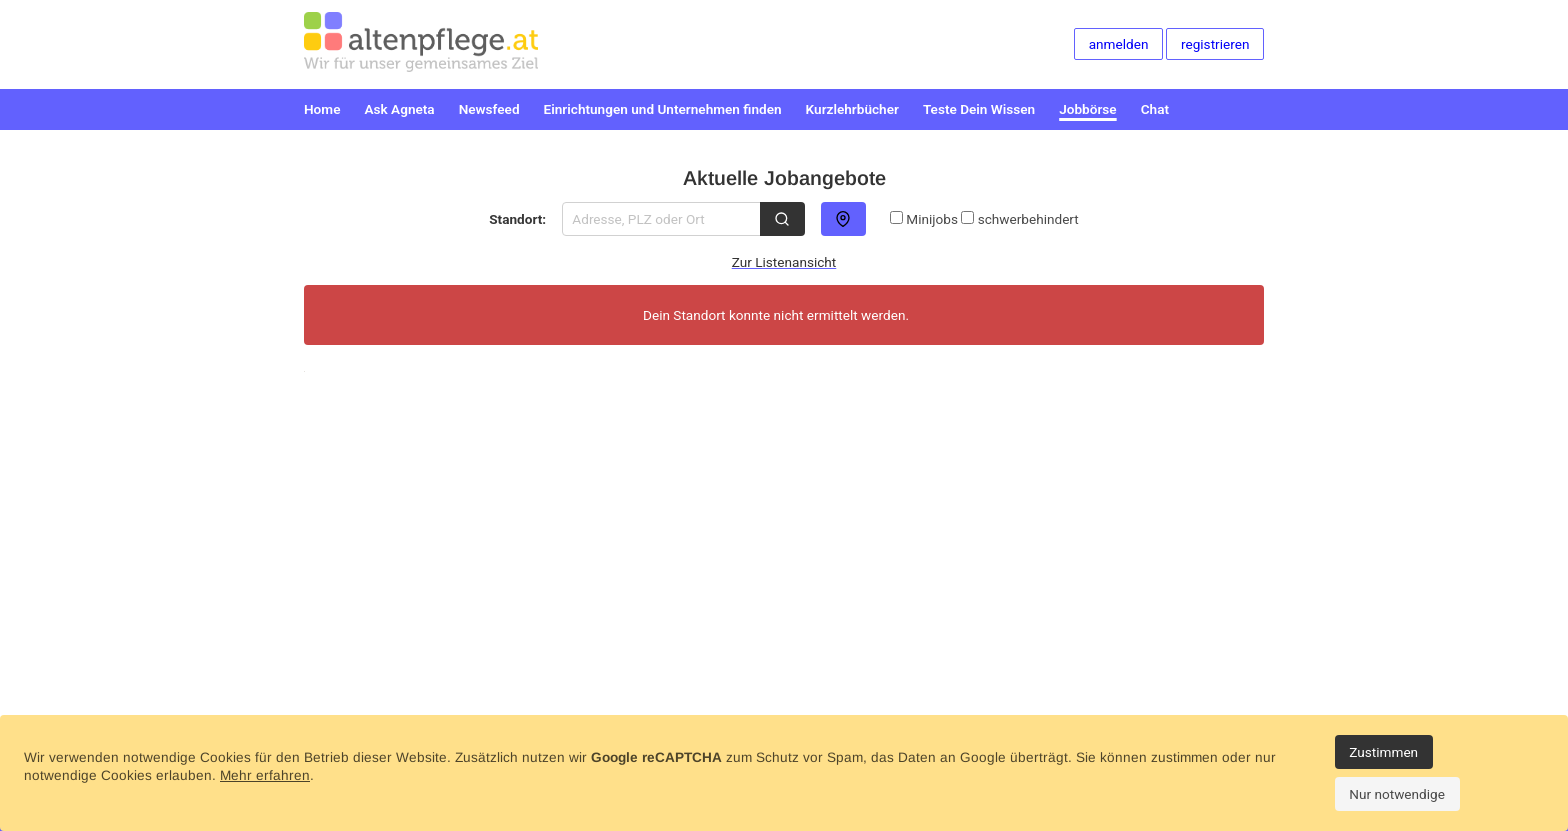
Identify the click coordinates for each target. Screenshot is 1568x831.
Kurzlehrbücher (852, 109)
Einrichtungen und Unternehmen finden (663, 109)
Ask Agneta (399, 109)
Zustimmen (1383, 752)
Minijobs (924, 219)
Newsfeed (489, 109)
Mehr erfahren (265, 775)
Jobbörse (1087, 109)
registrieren (1215, 44)
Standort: (517, 219)
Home (322, 109)
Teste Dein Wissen (979, 109)
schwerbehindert (1019, 219)
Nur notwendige (1397, 794)
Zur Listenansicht (784, 262)
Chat (1155, 109)
